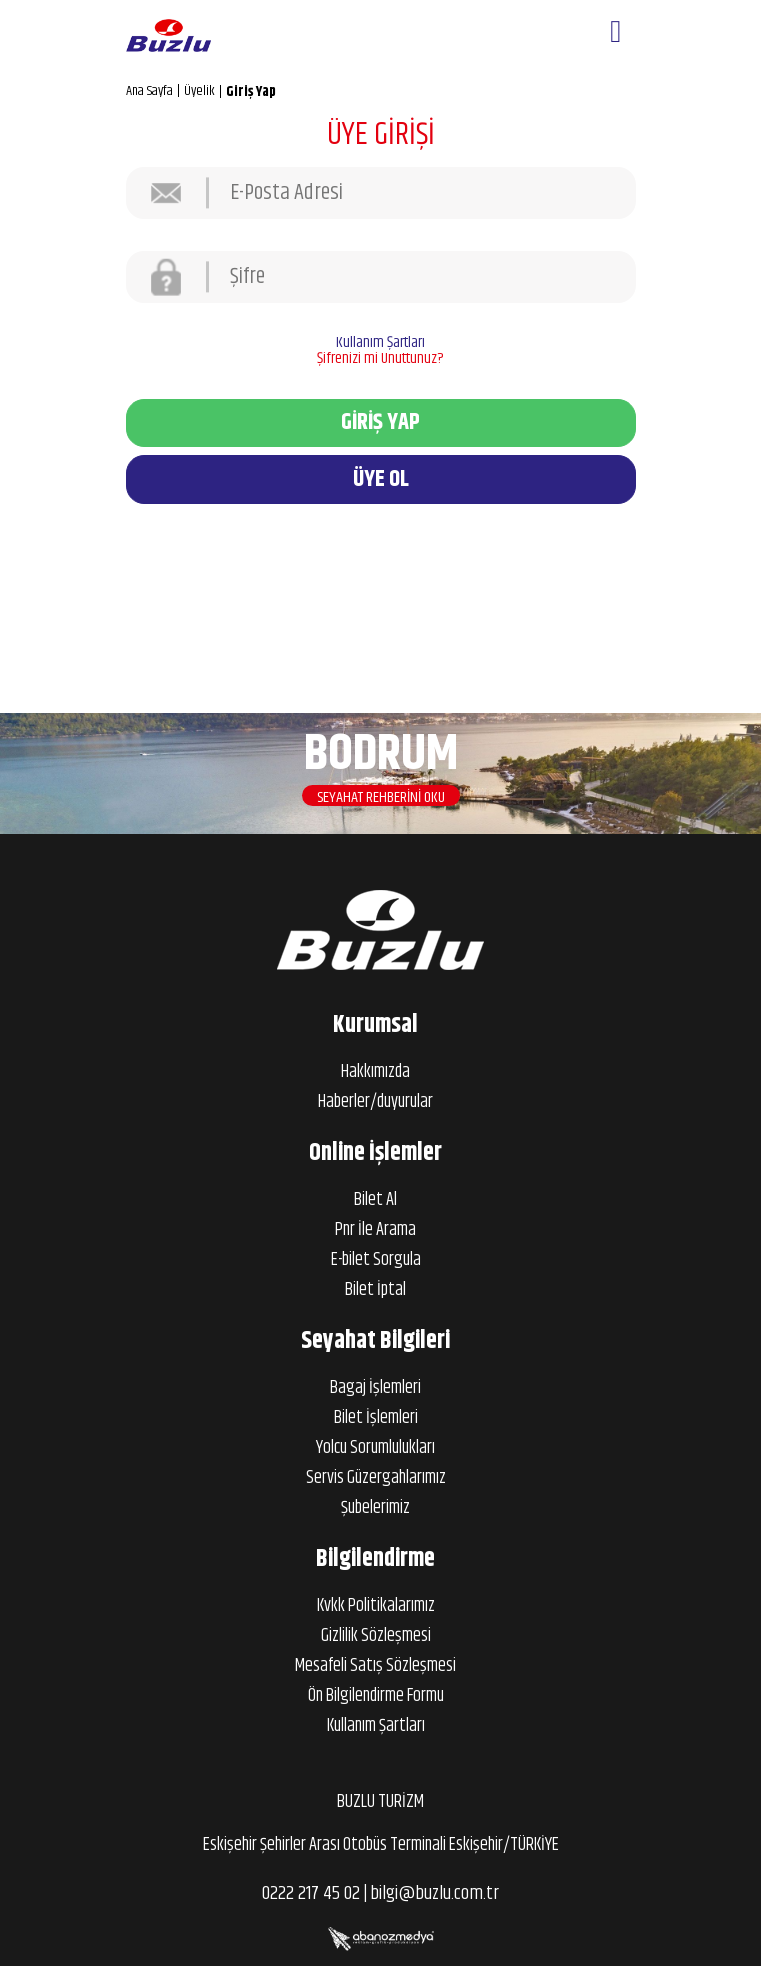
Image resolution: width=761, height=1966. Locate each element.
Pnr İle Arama (375, 1230)
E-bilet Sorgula (376, 1260)
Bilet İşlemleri (376, 1418)
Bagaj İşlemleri (375, 1388)
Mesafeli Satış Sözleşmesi (375, 1666)
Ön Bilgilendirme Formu (376, 1696)
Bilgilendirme (375, 1559)
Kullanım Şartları (380, 343)
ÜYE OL (381, 479)
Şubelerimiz (375, 1508)
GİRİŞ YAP (380, 422)
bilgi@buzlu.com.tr (434, 1893)
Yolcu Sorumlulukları (375, 1448)
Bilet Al (375, 1200)
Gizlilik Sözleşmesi (376, 1636)
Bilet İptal (375, 1290)
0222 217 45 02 (311, 1893)
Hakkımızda (375, 1072)
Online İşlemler (375, 1153)
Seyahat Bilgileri (375, 1341)
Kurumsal (375, 1025)
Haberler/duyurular (375, 1102)
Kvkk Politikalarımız (376, 1606)
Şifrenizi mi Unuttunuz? (380, 359)
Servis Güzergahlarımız (376, 1478)
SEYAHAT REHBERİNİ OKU (381, 801)
